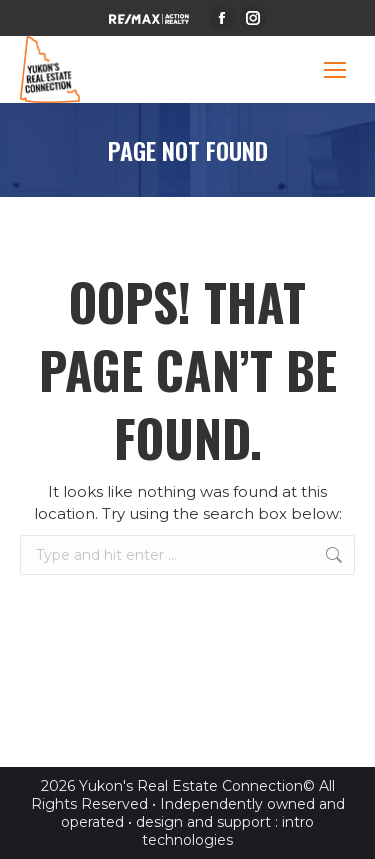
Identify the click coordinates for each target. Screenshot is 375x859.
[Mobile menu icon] (335, 70)
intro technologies (228, 831)
